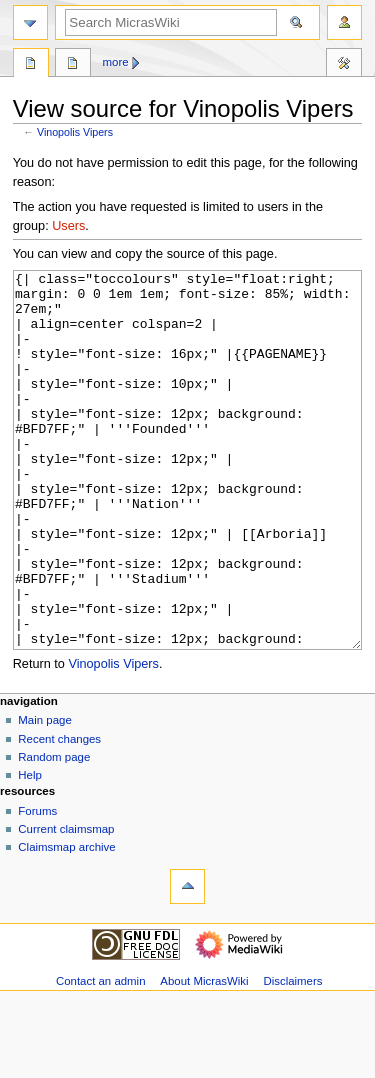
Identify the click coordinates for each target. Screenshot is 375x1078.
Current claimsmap (66, 904)
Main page (45, 795)
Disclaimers (292, 1056)
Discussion (73, 65)
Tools (344, 65)
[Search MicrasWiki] (171, 22)
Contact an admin (101, 1056)
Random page (54, 832)
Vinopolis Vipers (75, 132)
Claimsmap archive (66, 922)
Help (30, 850)
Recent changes (59, 814)
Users (68, 226)
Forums (37, 886)
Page (31, 65)
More (116, 62)
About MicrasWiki (204, 1056)
